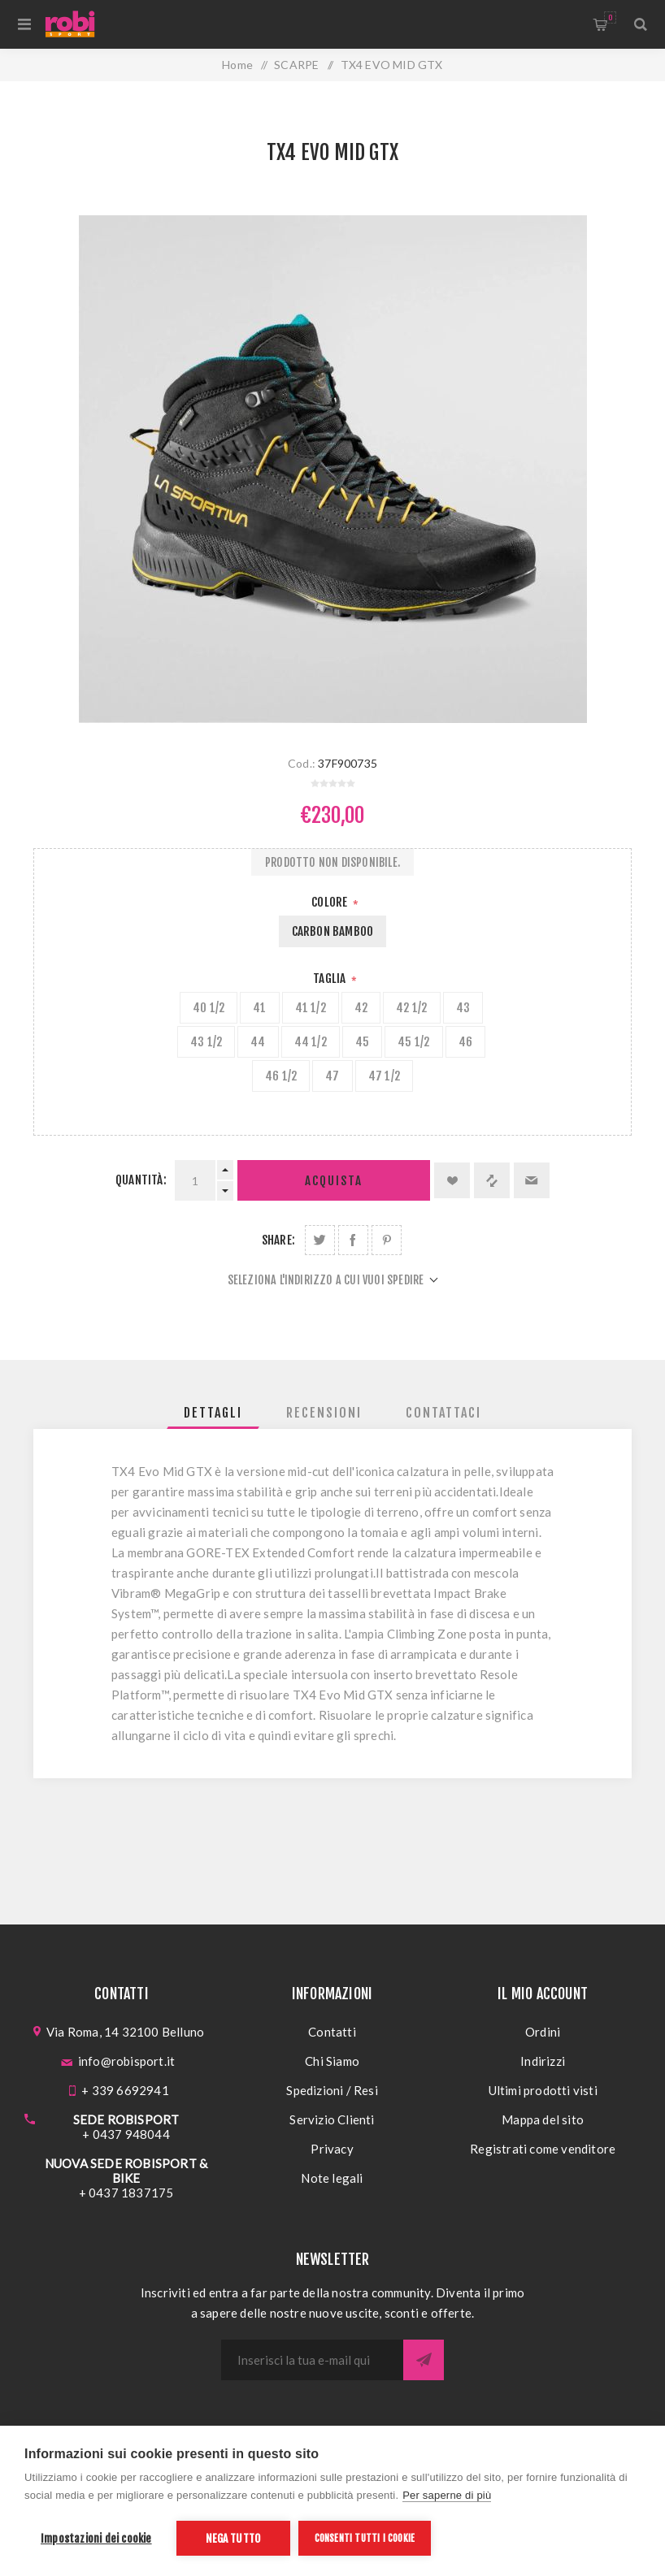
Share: (278, 1240)
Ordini (542, 2031)
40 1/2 (208, 1007)
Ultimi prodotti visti (543, 2090)
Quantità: (141, 1180)
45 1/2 (413, 1042)
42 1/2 (411, 1007)
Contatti (332, 2031)
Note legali (332, 2178)
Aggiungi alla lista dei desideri (452, 1180)
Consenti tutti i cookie (365, 2538)
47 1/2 (384, 1076)
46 (465, 1042)
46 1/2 (281, 1076)
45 (362, 1042)
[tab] (213, 1412)
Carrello (610, 17)
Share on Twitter (320, 1240)
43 (463, 1007)
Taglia (330, 978)
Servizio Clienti (331, 2119)
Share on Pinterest (387, 1240)
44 (257, 1042)
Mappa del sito (543, 2119)
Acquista (334, 1180)
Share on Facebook (353, 1240)
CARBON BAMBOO (333, 931)
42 (360, 1007)
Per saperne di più (446, 2495)
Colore (330, 902)
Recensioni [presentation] (324, 1413)
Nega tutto (233, 2538)
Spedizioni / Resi (331, 2090)
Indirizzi (542, 2061)
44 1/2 (310, 1042)
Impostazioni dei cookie (96, 2538)
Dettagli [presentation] (213, 1413)
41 (259, 1007)
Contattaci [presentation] (443, 1413)
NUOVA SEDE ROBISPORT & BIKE (126, 2170)
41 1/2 (310, 1007)
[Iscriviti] (312, 2360)
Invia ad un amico (532, 1180)
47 (332, 1076)
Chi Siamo (332, 2061)
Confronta (492, 1180)
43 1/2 (206, 1042)
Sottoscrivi (423, 2360)
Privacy (332, 2148)
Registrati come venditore (542, 2148)
